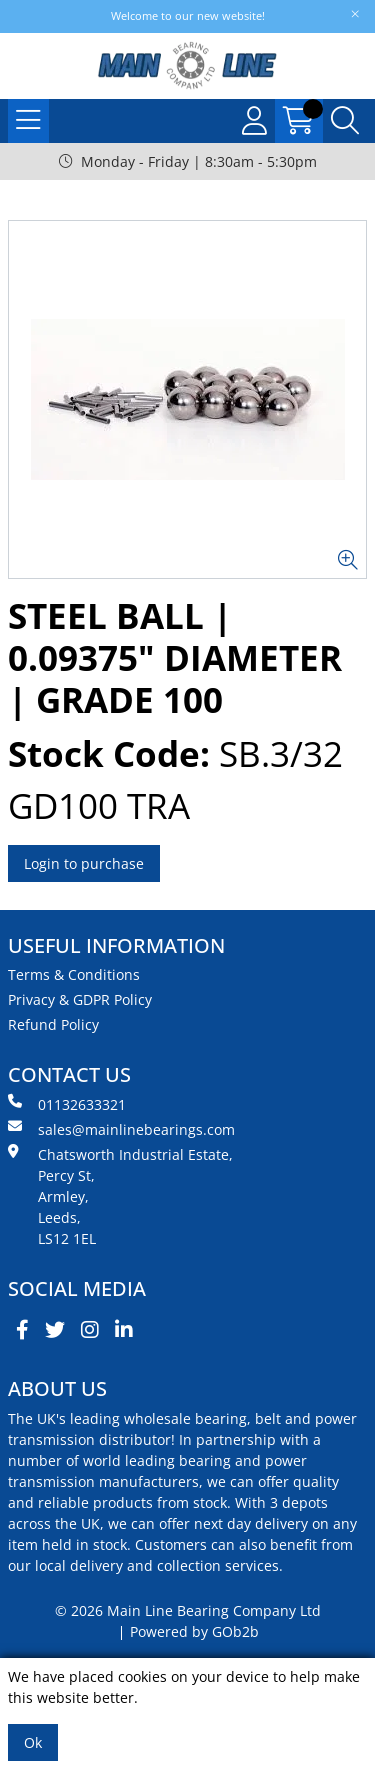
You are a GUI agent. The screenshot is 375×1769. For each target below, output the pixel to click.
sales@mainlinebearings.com (121, 1129)
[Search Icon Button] (345, 121)
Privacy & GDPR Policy (80, 999)
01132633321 (67, 1104)
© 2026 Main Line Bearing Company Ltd (188, 1610)
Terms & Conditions (74, 974)
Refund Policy (53, 1024)
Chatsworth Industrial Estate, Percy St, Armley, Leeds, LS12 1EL (120, 1196)
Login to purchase (84, 863)
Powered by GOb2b (194, 1631)
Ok (33, 1742)
